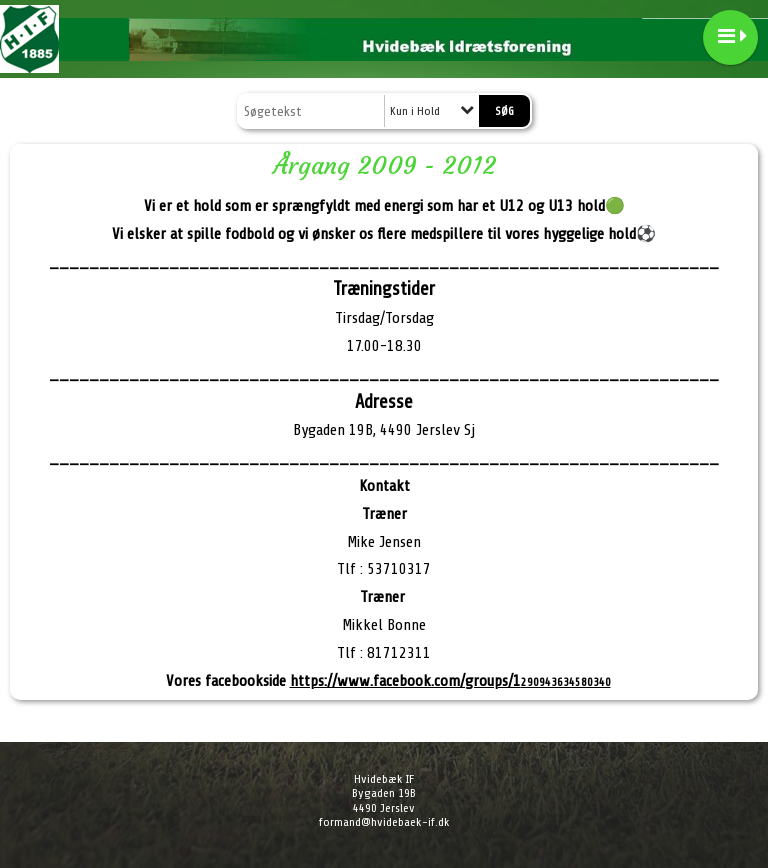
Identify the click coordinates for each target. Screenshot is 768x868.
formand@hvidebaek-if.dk (384, 822)
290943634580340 (450, 682)
